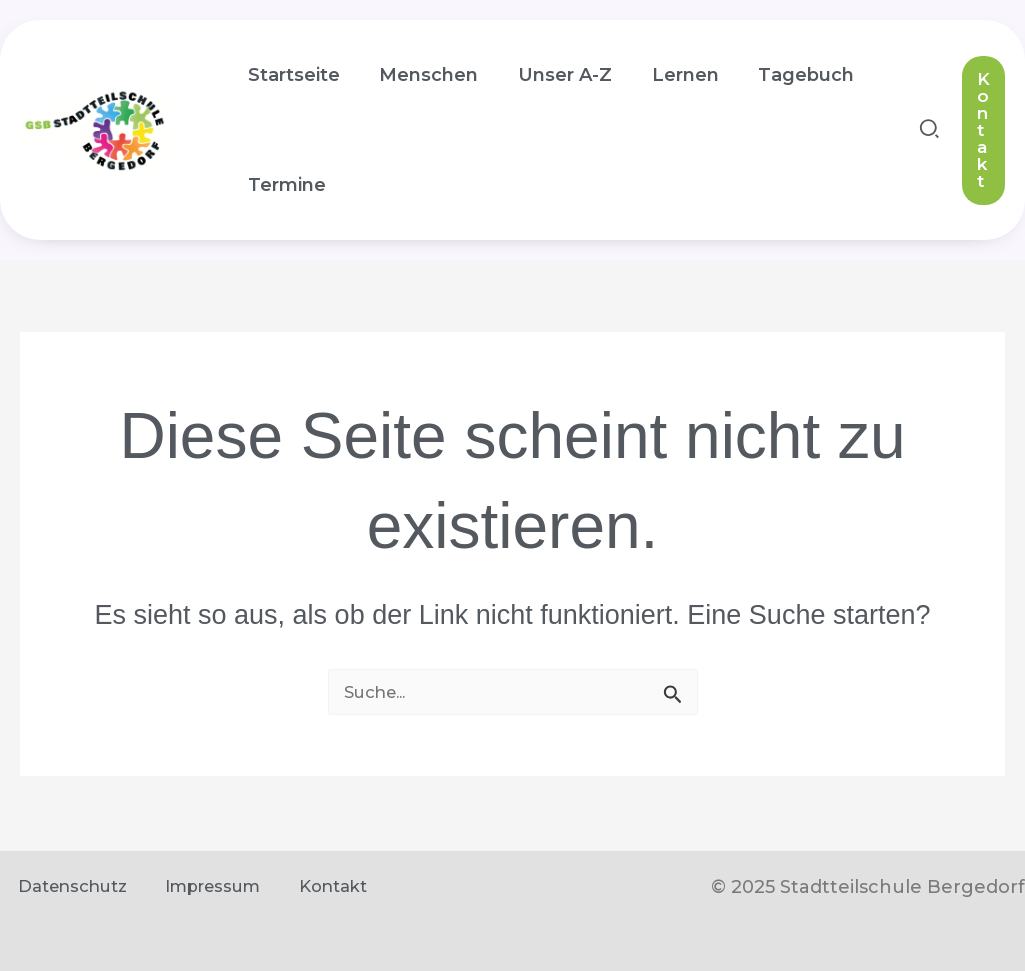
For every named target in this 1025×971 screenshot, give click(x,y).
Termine (285, 185)
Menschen (423, 75)
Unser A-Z (556, 75)
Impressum (195, 887)
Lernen (672, 75)
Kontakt (305, 887)
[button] (930, 132)
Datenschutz (61, 887)
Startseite (292, 75)
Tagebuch (790, 75)
